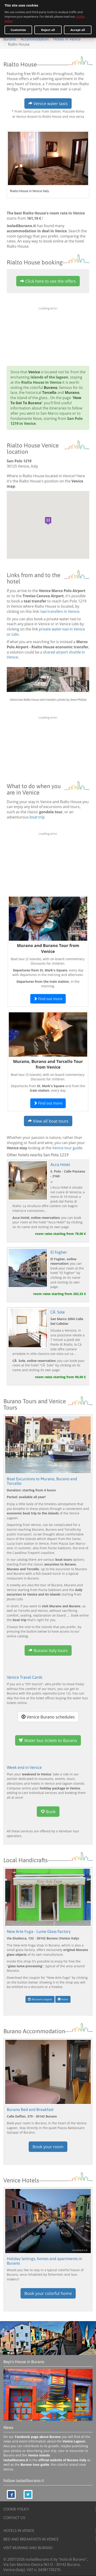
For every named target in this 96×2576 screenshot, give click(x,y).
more (63, 1999)
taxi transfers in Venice (59, 611)
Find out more (48, 998)
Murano (72, 392)
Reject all (48, 30)
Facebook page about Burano (38, 2437)
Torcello (49, 392)
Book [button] (48, 1811)
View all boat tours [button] (48, 1121)
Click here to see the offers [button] (48, 281)
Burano (50, 387)
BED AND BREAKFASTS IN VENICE (31, 2539)
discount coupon (40, 1999)
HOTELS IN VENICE (18, 2530)
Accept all (77, 30)
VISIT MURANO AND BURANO (28, 2547)
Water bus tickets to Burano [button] (48, 1740)
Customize (18, 30)
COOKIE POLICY (16, 2509)
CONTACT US (14, 2517)
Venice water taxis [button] (48, 103)
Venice (34, 371)
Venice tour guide (67, 1147)
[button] (48, 521)
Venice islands (39, 2455)
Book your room (48, 2146)
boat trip (37, 817)
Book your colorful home (48, 2293)
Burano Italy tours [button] (48, 1650)
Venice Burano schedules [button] (48, 1717)
